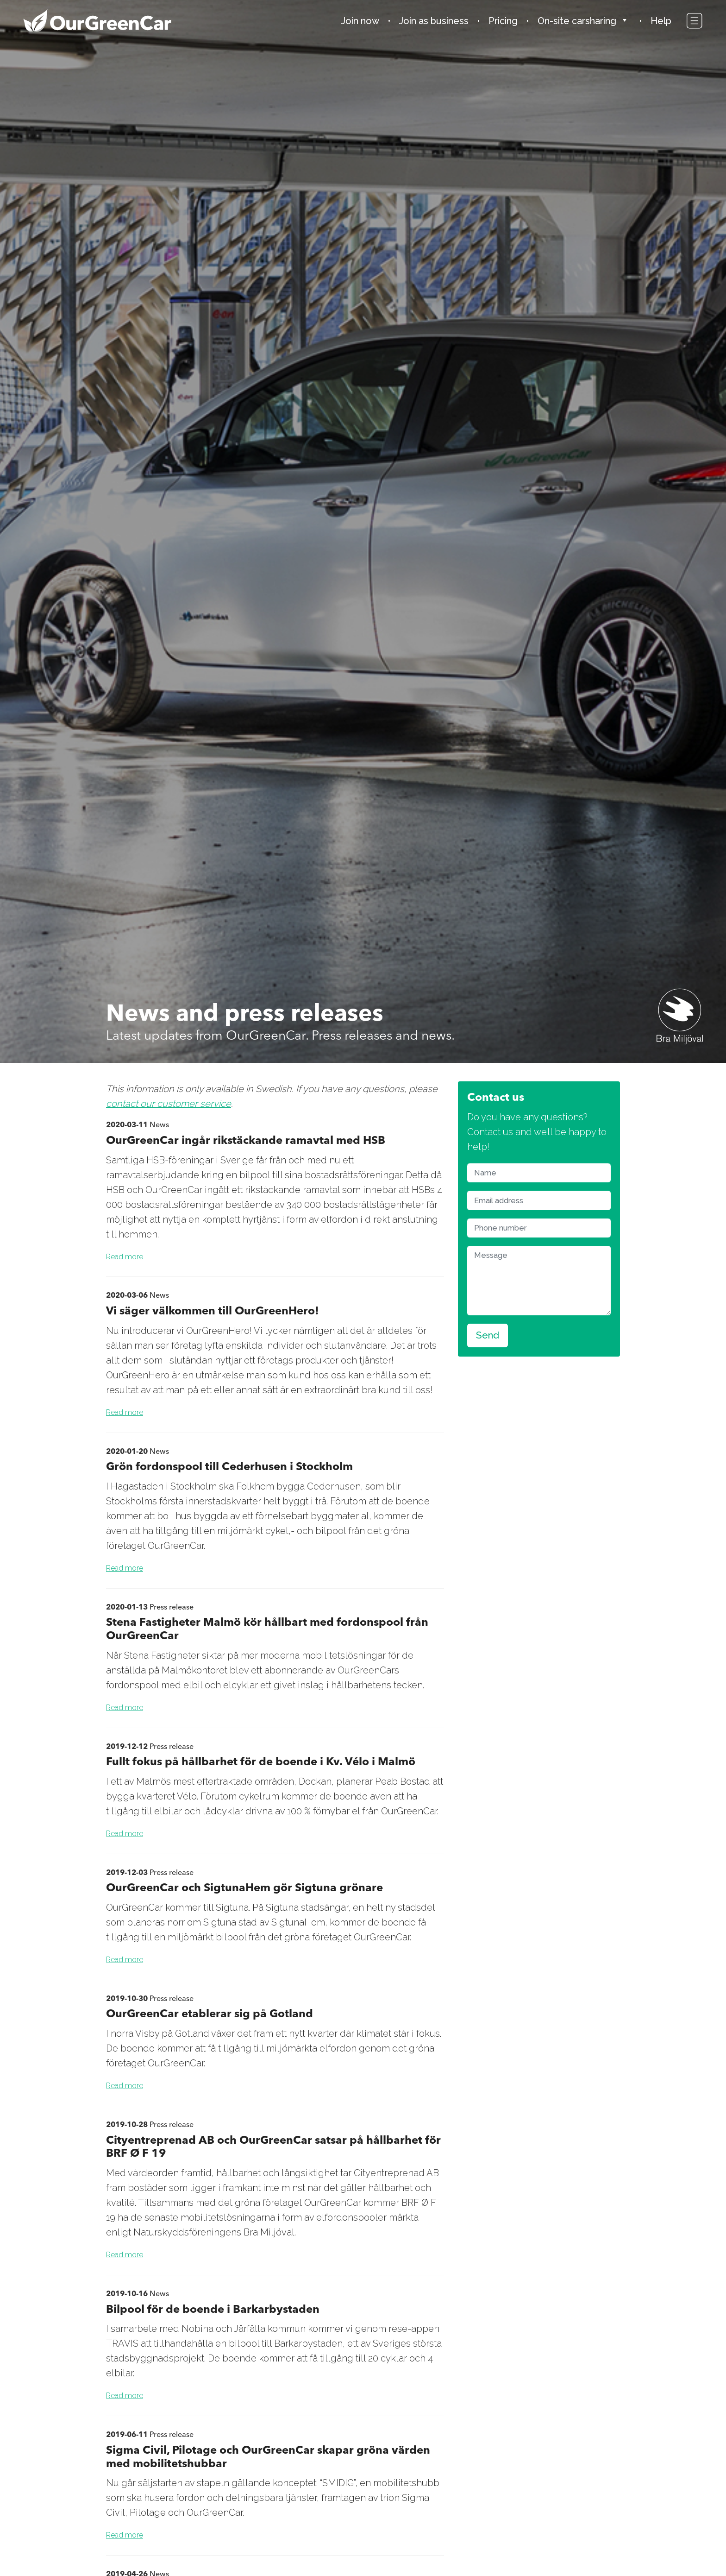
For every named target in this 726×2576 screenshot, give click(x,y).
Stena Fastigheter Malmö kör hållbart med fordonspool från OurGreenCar (267, 1628)
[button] (627, 20)
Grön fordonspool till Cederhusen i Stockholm (229, 1466)
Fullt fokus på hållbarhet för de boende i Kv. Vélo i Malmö (260, 1761)
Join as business (434, 20)
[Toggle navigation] (694, 22)
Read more (124, 1256)
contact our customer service (168, 1103)
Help (661, 20)
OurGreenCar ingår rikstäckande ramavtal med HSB (245, 1140)
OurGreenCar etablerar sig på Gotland (209, 2013)
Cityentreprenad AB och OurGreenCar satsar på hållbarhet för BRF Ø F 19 (273, 2146)
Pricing (503, 20)
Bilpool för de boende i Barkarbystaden (212, 2309)
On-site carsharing (577, 20)
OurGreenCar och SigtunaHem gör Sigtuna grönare (244, 1887)
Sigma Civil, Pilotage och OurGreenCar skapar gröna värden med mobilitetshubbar (268, 2456)
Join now (360, 20)
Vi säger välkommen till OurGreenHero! (212, 1310)
